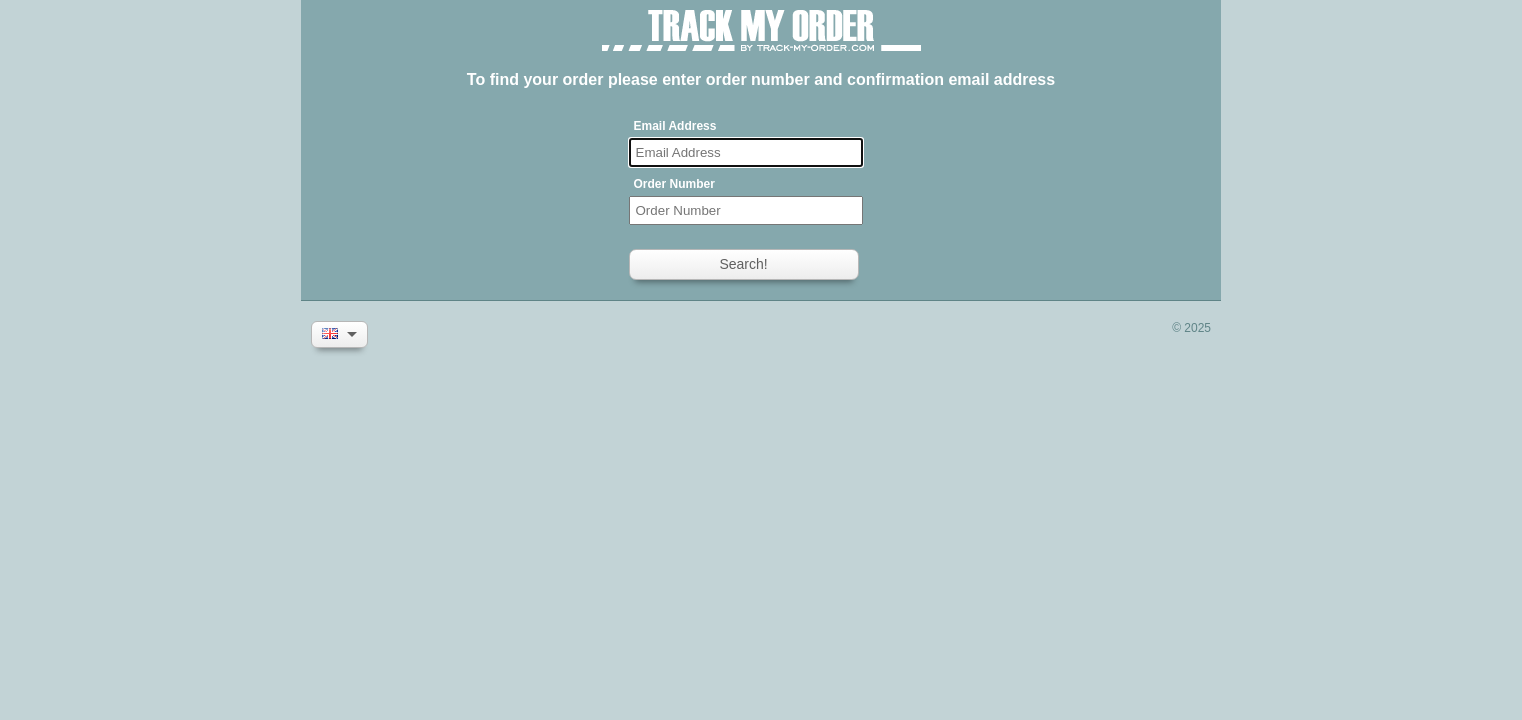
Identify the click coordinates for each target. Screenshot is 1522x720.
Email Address (675, 126)
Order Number (674, 184)
